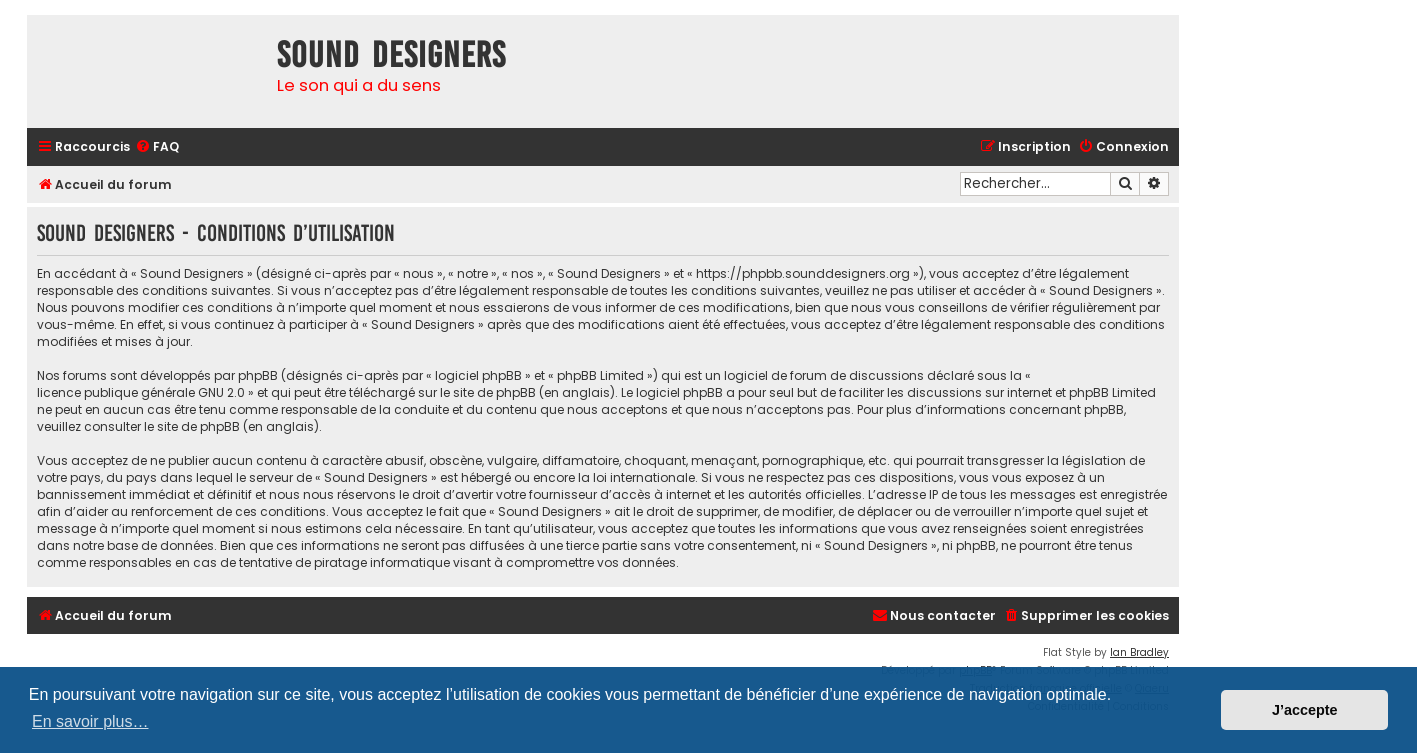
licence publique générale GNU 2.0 (141, 392)
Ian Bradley (1139, 652)
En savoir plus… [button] (90, 721)
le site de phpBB (488, 392)
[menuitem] (157, 147)
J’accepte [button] (1305, 710)
